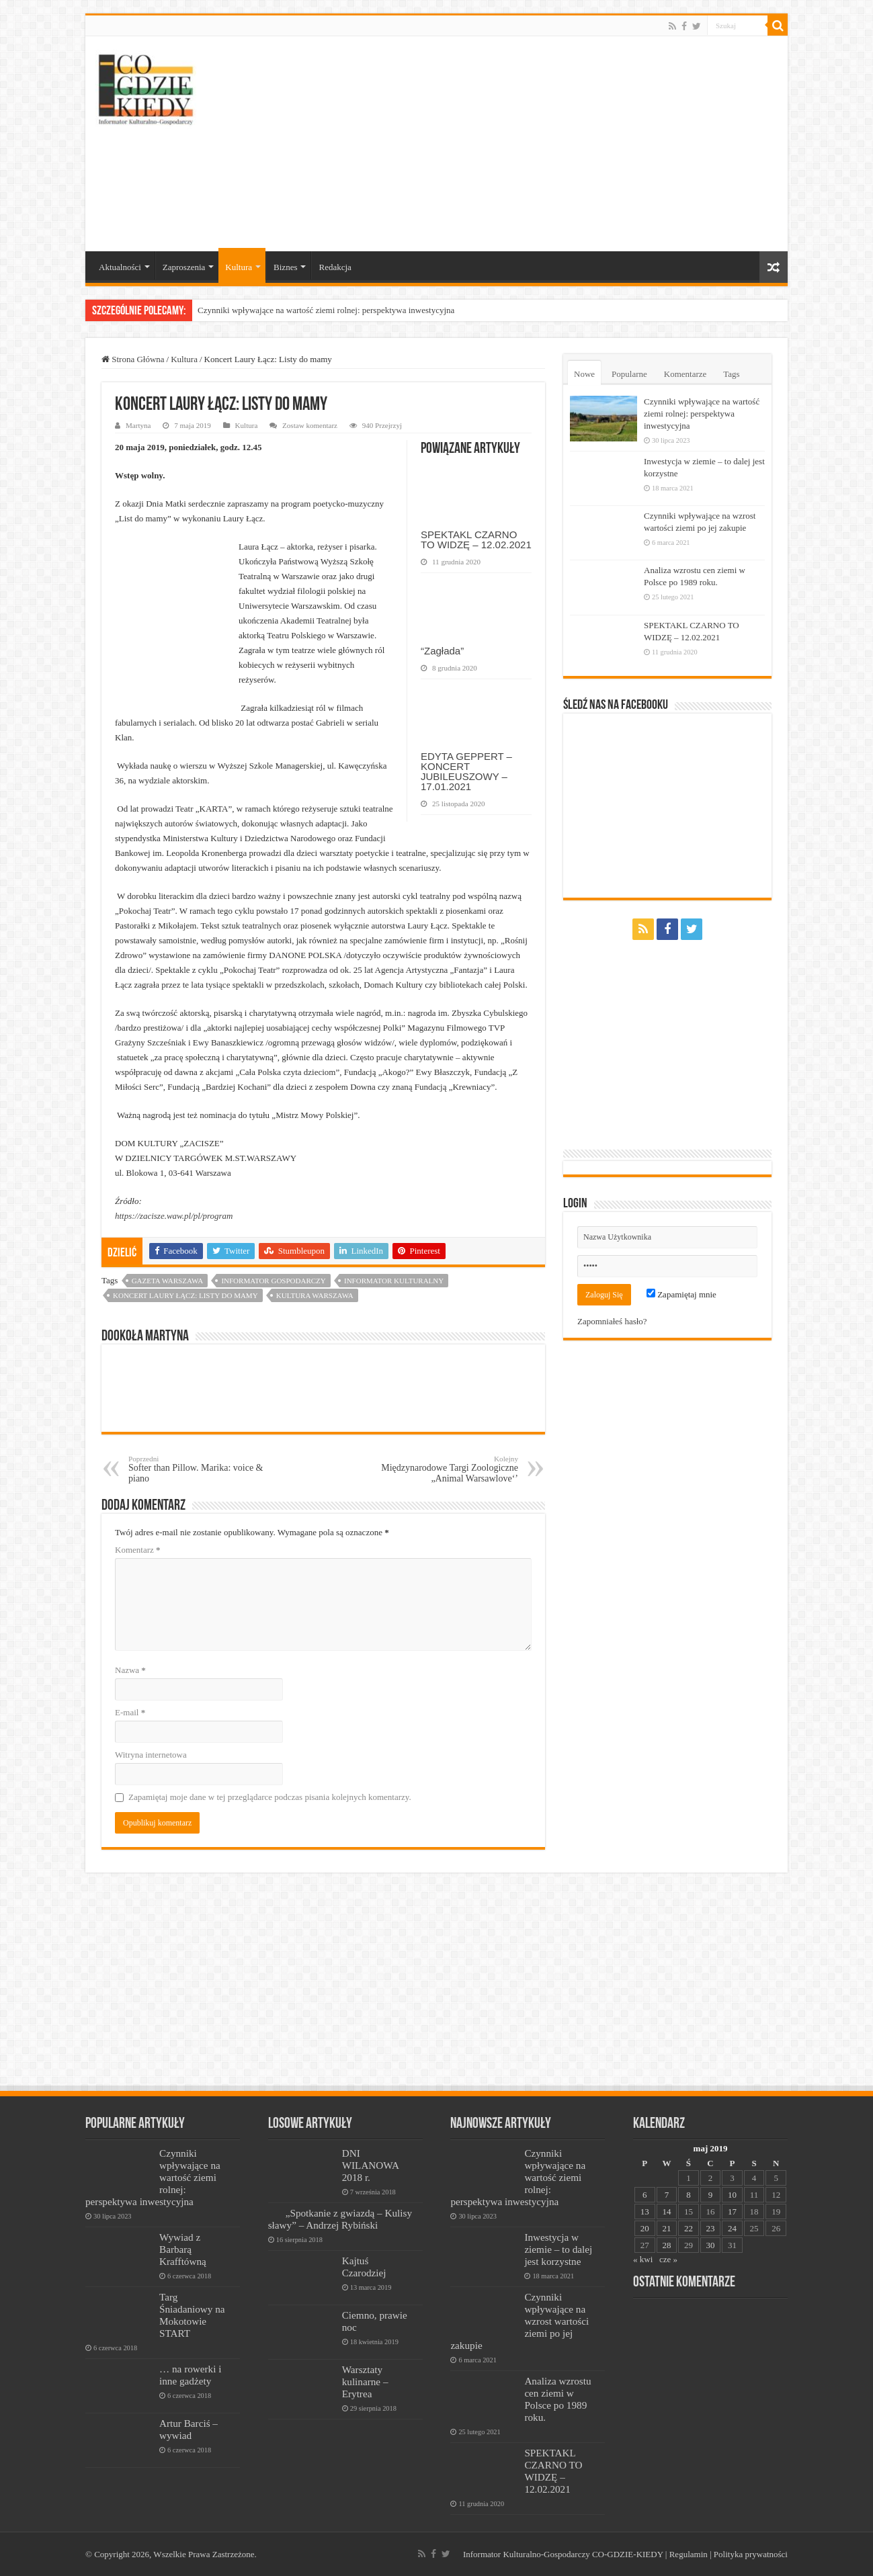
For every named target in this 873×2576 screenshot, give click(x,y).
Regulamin (688, 2554)
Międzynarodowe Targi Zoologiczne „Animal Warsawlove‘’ (449, 1469)
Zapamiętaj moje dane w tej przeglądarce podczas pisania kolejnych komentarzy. (269, 1797)
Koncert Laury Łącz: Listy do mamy (185, 1295)
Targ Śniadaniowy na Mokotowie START (192, 2315)
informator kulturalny (394, 1281)
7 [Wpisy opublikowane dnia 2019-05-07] (667, 2195)
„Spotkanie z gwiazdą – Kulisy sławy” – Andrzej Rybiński (340, 2219)
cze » (668, 2259)
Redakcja (335, 267)
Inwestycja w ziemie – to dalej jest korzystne (558, 2249)
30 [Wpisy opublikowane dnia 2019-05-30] (710, 2245)
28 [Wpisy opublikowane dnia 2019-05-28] (666, 2245)
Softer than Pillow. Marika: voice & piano (197, 1469)
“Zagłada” (442, 650)
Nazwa (130, 1670)
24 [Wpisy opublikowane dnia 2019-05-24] (732, 2228)
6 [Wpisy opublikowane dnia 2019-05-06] (644, 2195)
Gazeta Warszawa (168, 1281)
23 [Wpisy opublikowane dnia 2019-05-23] (710, 2228)
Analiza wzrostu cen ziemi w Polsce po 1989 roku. (557, 2399)
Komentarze (685, 374)
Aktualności (120, 267)
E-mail (130, 1712)
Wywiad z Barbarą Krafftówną (182, 2249)
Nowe (584, 374)
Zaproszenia (184, 267)
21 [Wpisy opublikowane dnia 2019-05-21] (666, 2228)
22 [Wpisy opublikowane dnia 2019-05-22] (688, 2228)
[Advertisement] (533, 144)
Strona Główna (133, 359)
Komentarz (138, 1550)
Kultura (238, 267)
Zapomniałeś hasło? (612, 1321)
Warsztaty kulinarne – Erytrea (365, 2381)
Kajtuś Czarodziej (364, 2266)
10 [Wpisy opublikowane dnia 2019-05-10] (732, 2195)
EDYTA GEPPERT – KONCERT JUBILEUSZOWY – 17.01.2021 (466, 771)
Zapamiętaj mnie (681, 1294)
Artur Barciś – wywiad (188, 2429)
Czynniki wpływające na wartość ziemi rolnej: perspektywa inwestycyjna (326, 310)
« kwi (643, 2259)
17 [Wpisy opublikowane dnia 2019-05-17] (732, 2211)
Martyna (138, 425)
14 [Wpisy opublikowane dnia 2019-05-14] (666, 2211)
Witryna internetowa (151, 1755)
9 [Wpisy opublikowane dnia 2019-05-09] (710, 2195)
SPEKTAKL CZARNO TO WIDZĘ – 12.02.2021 (476, 539)
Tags (731, 374)
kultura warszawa (315, 1295)
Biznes (285, 267)
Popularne (629, 374)
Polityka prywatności (751, 2554)
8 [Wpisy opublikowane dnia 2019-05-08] (688, 2195)
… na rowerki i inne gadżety (190, 2375)
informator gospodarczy (273, 1281)
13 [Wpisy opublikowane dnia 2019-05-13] (644, 2211)
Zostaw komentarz (309, 425)
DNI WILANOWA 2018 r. (370, 2165)
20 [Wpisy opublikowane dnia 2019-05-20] (644, 2228)
